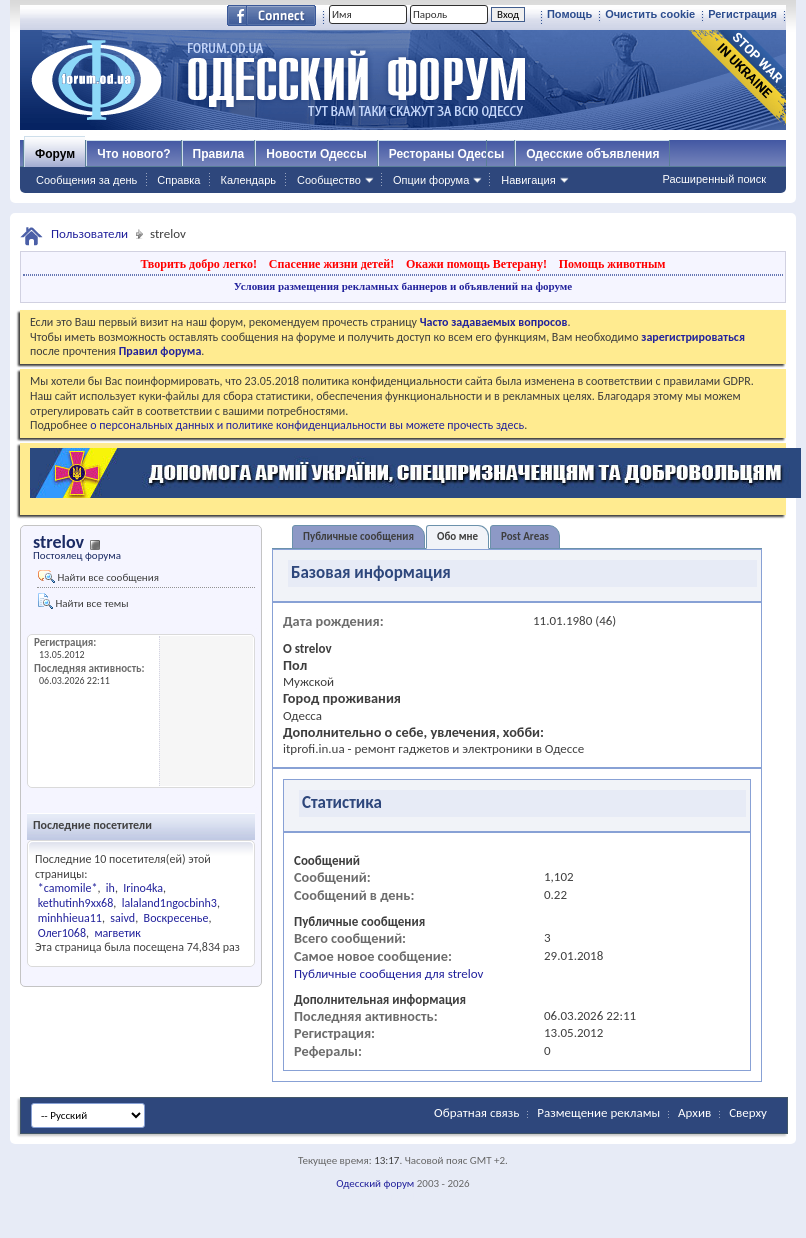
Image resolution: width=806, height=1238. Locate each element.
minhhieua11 (70, 918)
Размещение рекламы (598, 1112)
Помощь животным (612, 264)
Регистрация (742, 14)
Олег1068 (62, 933)
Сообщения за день (86, 180)
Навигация (528, 180)
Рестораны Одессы (447, 154)
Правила (219, 154)
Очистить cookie (650, 14)
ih (110, 888)
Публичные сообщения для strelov (388, 973)
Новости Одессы (316, 154)
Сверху (748, 1112)
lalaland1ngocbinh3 (169, 903)
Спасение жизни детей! (331, 264)
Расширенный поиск (714, 179)
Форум (55, 154)
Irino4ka (143, 888)
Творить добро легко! (198, 264)
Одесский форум (375, 1183)
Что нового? (133, 154)
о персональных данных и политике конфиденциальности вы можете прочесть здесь (307, 425)
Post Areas (525, 536)
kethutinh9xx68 (76, 903)
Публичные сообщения (358, 536)
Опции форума (431, 180)
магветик (117, 933)
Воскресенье (176, 918)
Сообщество (329, 180)
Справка (178, 180)
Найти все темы (83, 601)
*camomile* (68, 888)
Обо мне (457, 536)
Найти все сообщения (98, 577)
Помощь (569, 14)
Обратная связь (476, 1112)
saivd (122, 918)
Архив (694, 1112)
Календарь (248, 180)
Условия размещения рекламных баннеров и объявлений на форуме (403, 286)
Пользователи (89, 233)
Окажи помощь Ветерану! (476, 264)
